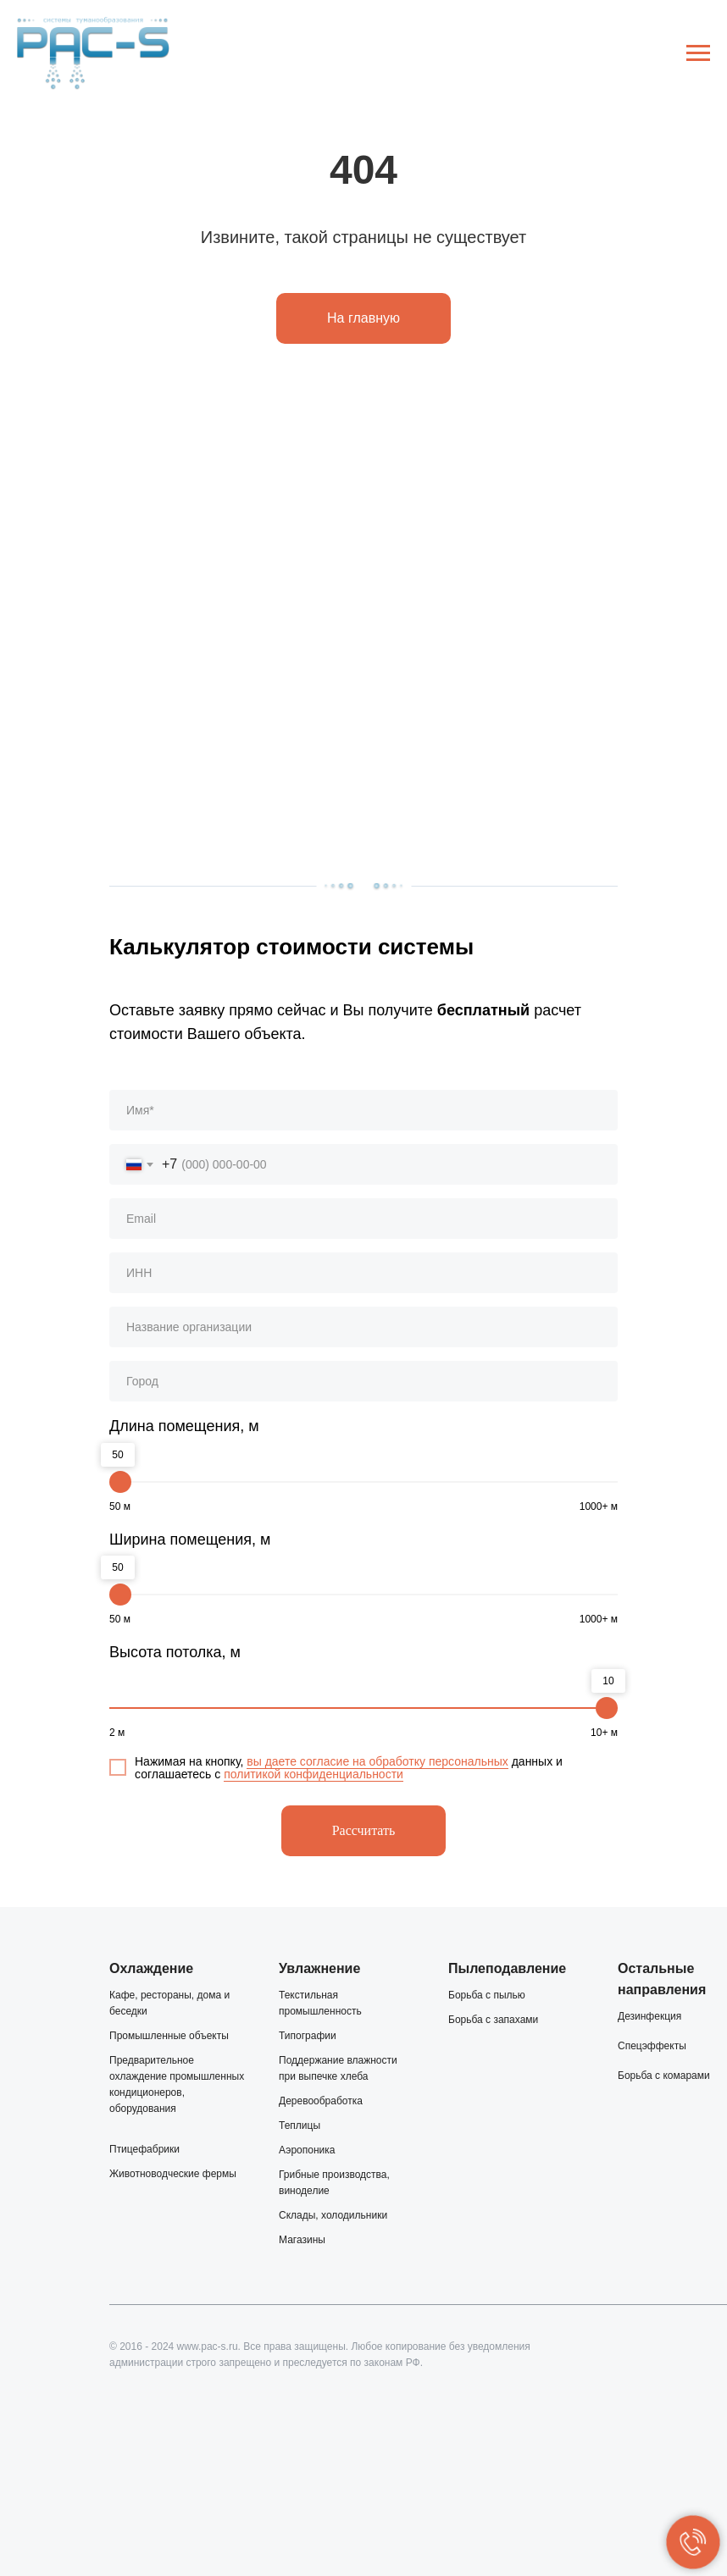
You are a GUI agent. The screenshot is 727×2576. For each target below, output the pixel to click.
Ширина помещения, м (189, 1539)
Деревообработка (321, 2101)
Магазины (302, 2240)
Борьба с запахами (493, 2020)
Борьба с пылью (486, 1995)
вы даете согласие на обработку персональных (377, 1761)
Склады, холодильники (333, 2215)
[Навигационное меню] (698, 53)
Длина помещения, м (184, 1426)
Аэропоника (307, 2150)
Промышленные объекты (169, 2036)
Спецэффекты (652, 2046)
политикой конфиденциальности (313, 1774)
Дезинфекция (649, 2016)
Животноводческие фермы (172, 2174)
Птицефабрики (144, 2149)
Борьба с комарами (664, 2075)
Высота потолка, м (175, 1652)
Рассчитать (364, 1830)
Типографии (307, 2036)
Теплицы (299, 2125)
